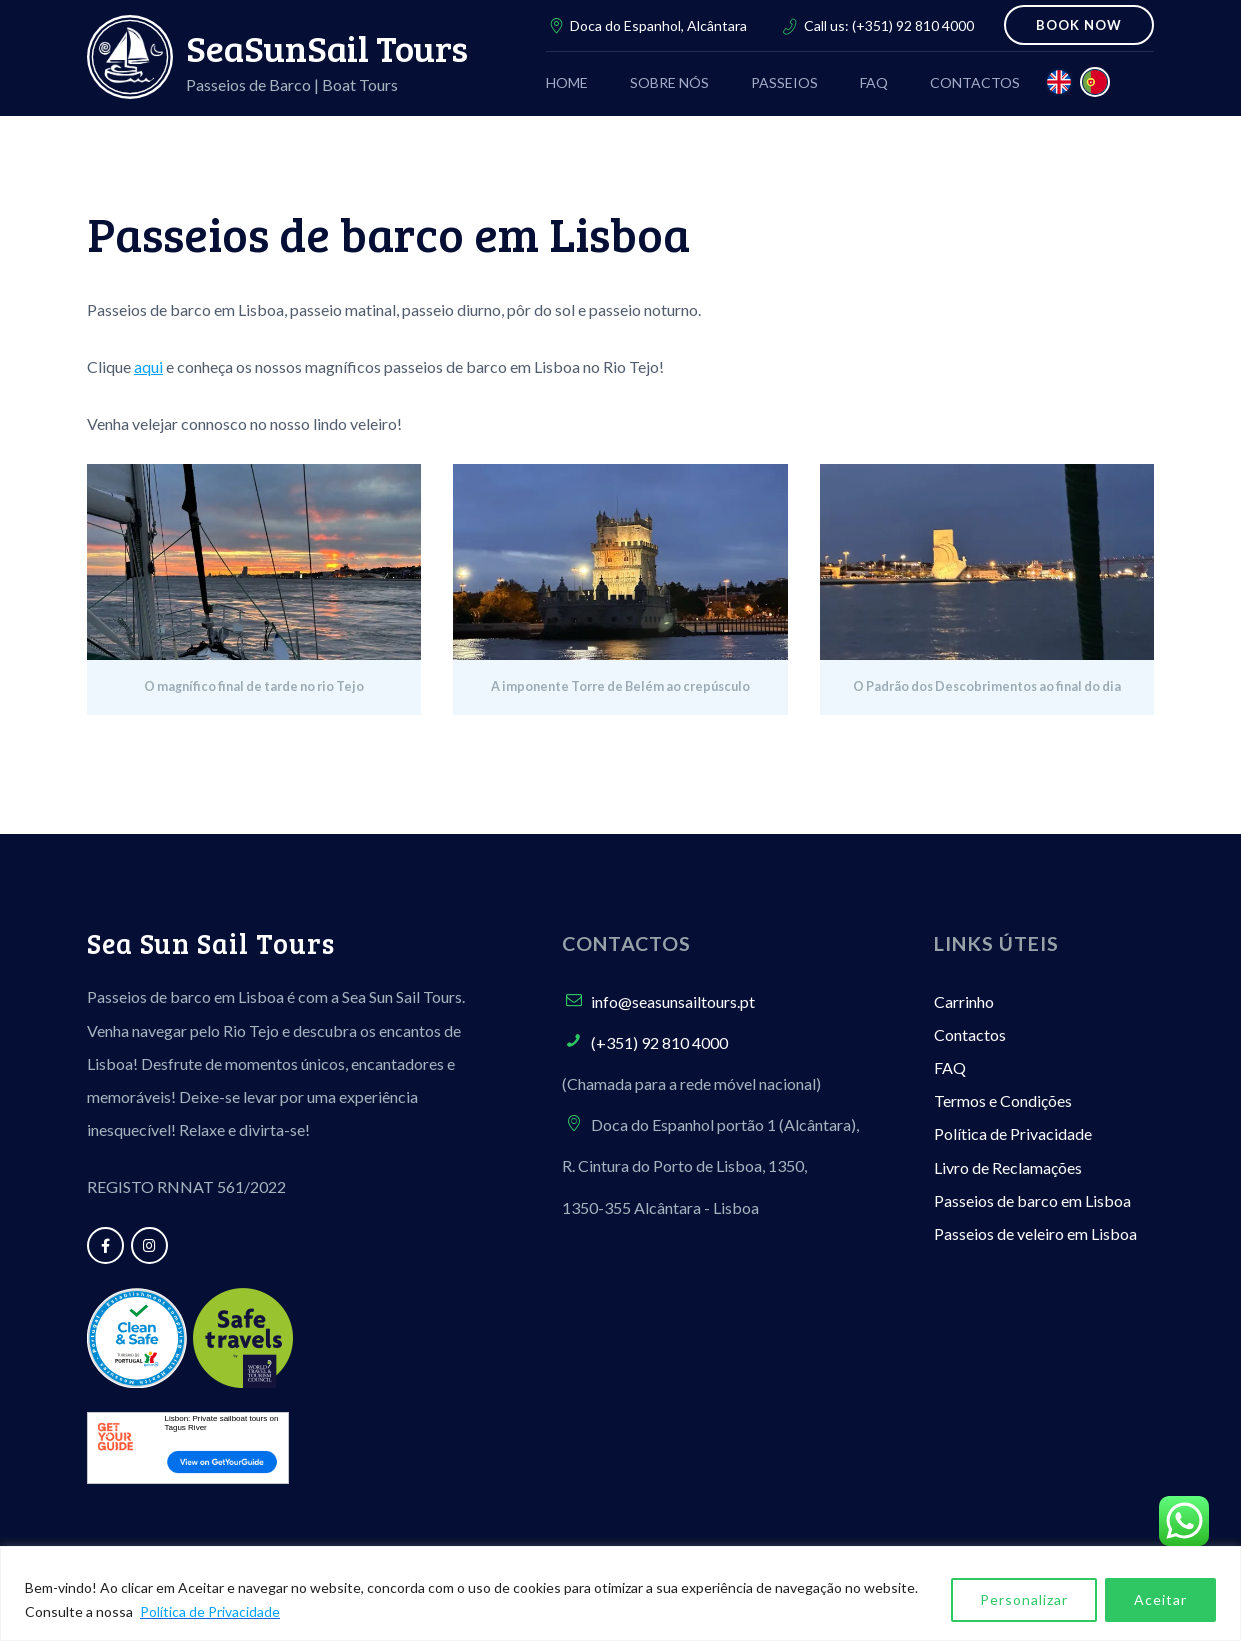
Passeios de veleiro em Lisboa (1035, 1233)
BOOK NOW (1079, 25)
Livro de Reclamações (1008, 1167)
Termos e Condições (1003, 1100)
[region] (620, 1593)
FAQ (950, 1067)
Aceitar (1160, 1599)
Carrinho (964, 1001)
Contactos (970, 1034)
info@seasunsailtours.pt (673, 1001)
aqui (148, 366)
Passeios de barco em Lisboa (1032, 1200)
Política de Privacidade (210, 1611)
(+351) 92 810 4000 (913, 25)
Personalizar (1024, 1599)
